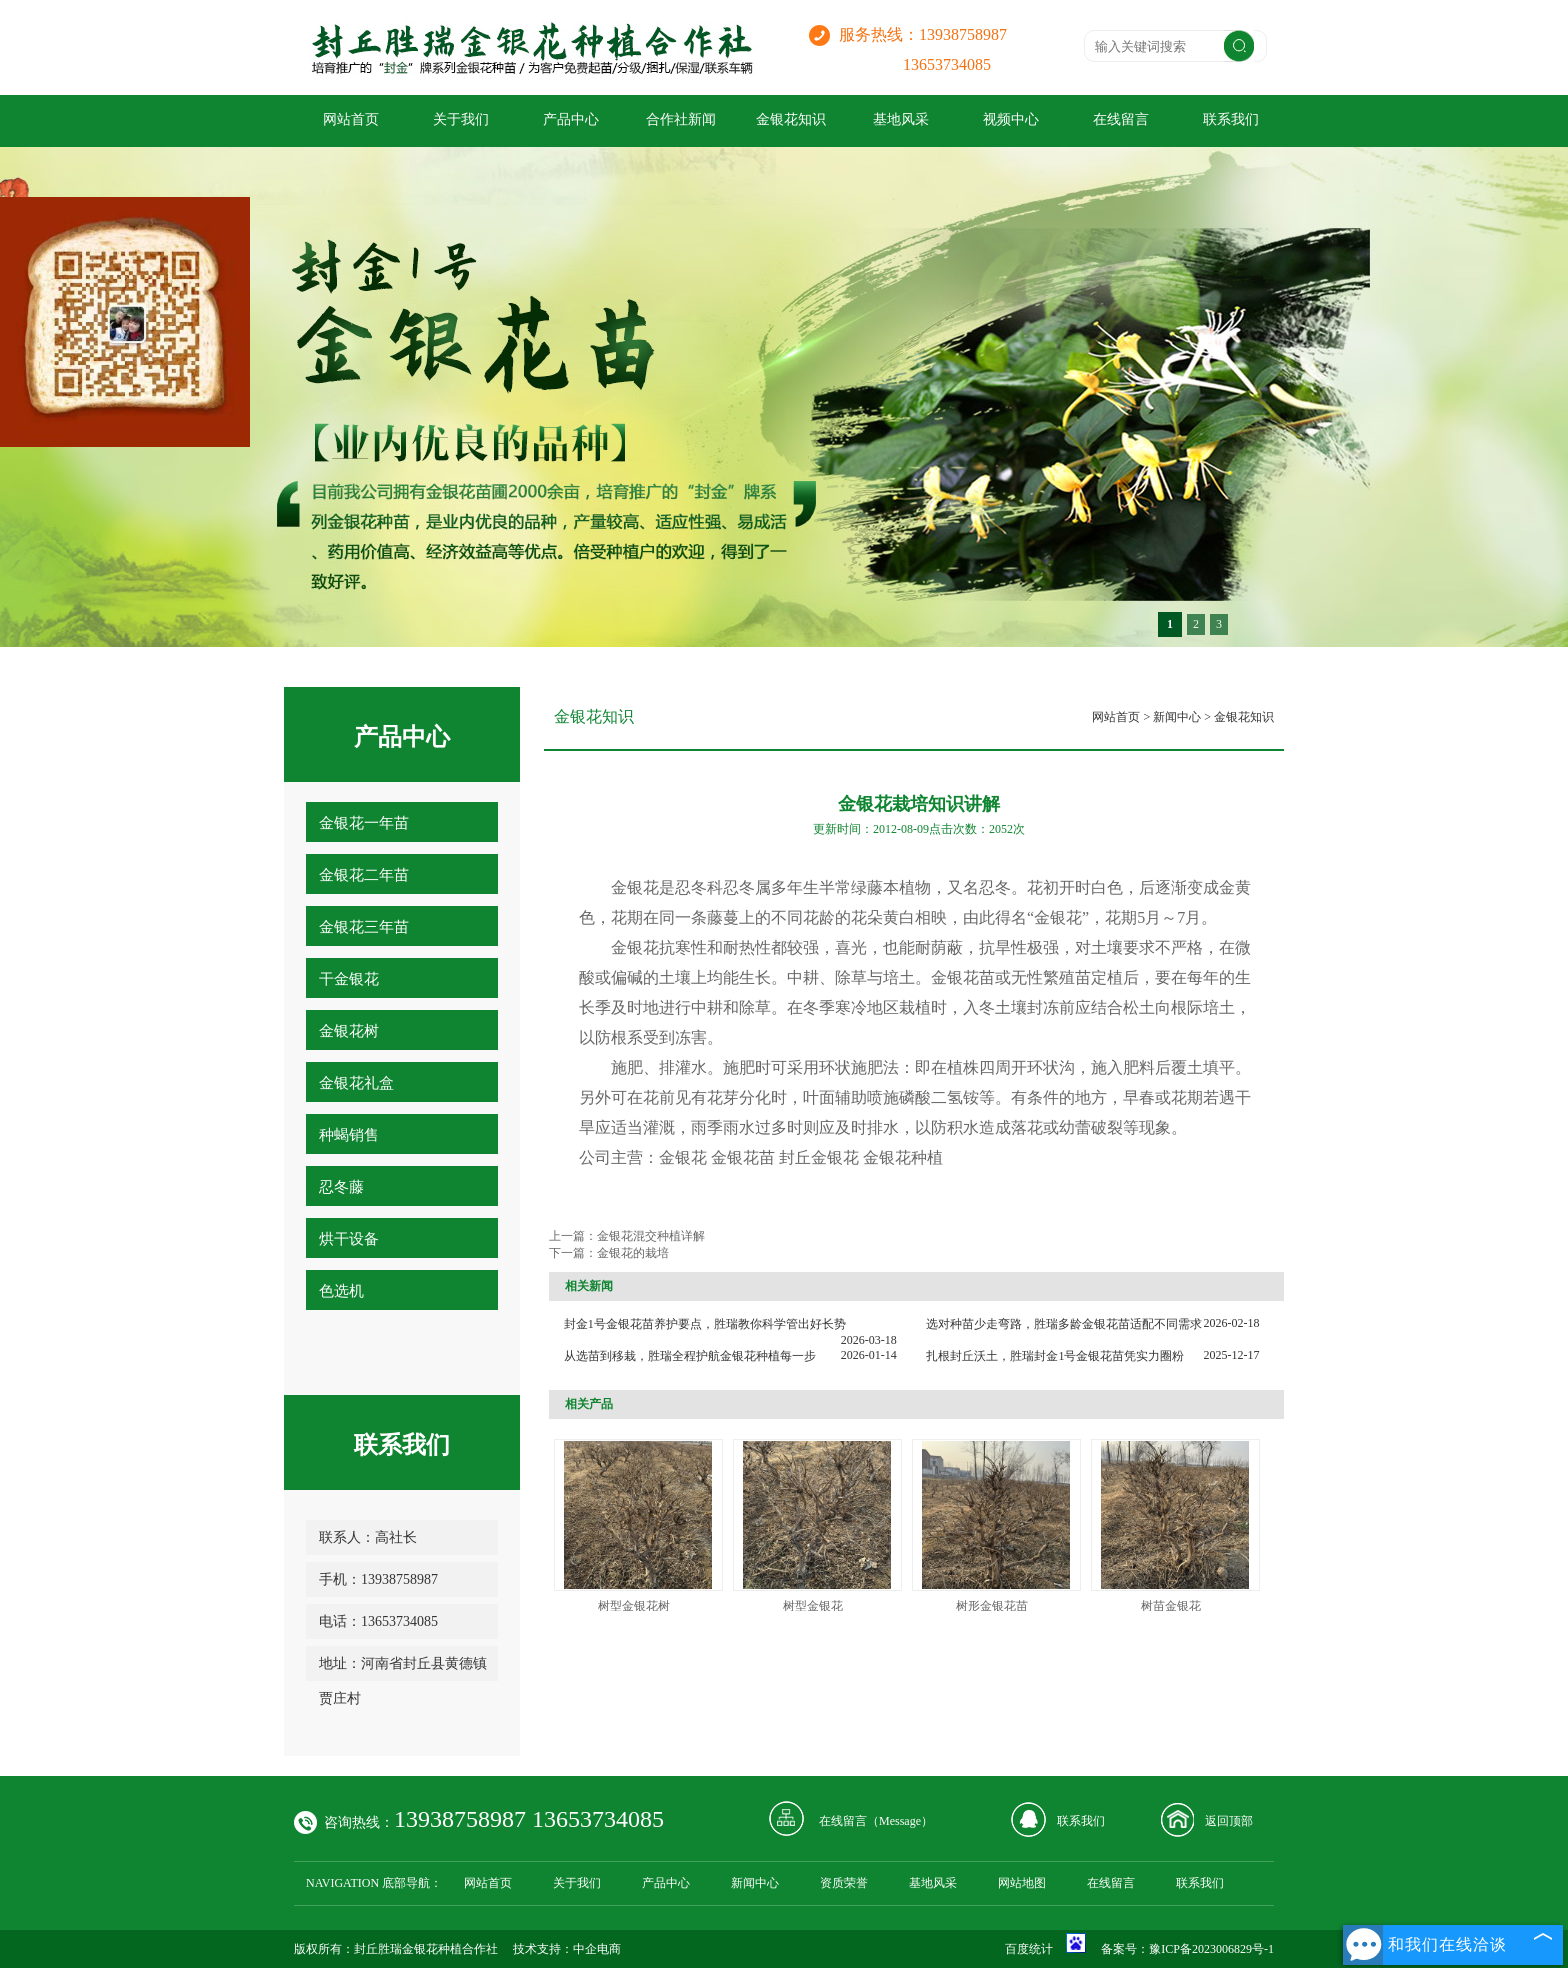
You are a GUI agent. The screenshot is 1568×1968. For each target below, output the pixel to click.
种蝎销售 (349, 1135)
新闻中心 (1177, 717)
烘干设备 (349, 1239)
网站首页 (351, 119)
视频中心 (1011, 119)
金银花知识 (791, 119)
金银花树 (349, 1031)
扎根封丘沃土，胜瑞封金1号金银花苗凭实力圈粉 (1055, 1356)
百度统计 (1029, 1949)
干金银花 (349, 979)
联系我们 (1231, 119)
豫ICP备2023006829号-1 (1211, 1949)
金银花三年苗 (364, 927)
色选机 (341, 1291)
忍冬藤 (341, 1187)
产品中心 (571, 119)
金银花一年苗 (364, 823)
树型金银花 (813, 1606)
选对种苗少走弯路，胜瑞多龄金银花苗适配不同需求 (1064, 1324)
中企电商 (597, 1949)
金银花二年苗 (364, 875)
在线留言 (1121, 119)
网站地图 (1022, 1883)
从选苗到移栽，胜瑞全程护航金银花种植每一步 (690, 1356)
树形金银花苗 (992, 1606)
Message (900, 1821)
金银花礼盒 (356, 1083)
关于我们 (461, 119)
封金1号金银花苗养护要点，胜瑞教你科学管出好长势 (705, 1324)
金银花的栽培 (633, 1253)
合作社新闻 (681, 119)
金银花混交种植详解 (651, 1236)
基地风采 (901, 119)
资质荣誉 (844, 1883)
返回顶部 (1229, 1821)
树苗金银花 (1171, 1606)
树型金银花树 (634, 1606)
